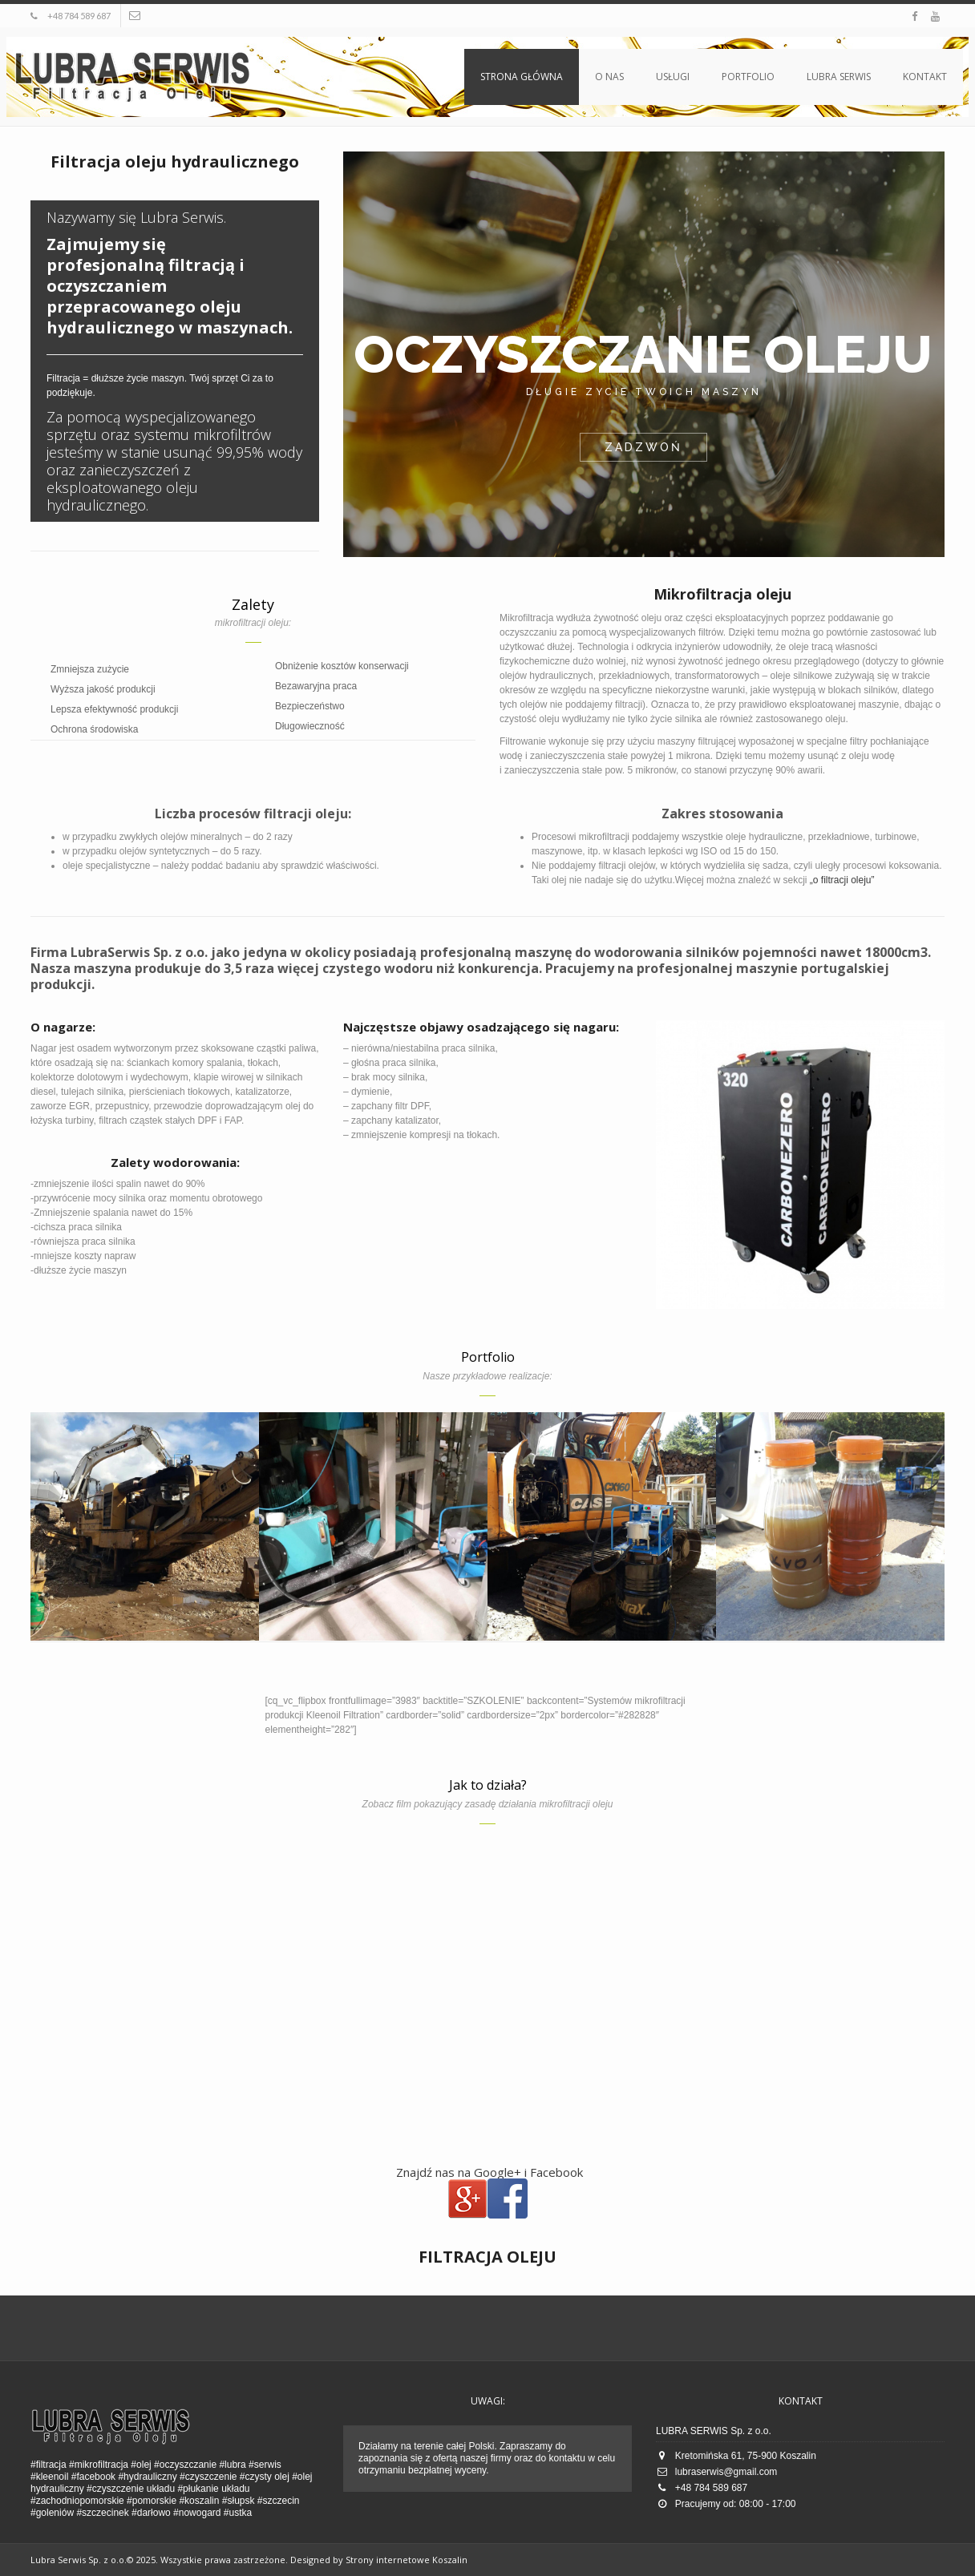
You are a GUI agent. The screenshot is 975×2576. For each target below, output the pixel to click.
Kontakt (925, 76)
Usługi (673, 76)
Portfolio (748, 76)
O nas (609, 76)
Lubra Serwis (839, 76)
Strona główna (521, 76)
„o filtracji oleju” (842, 880)
